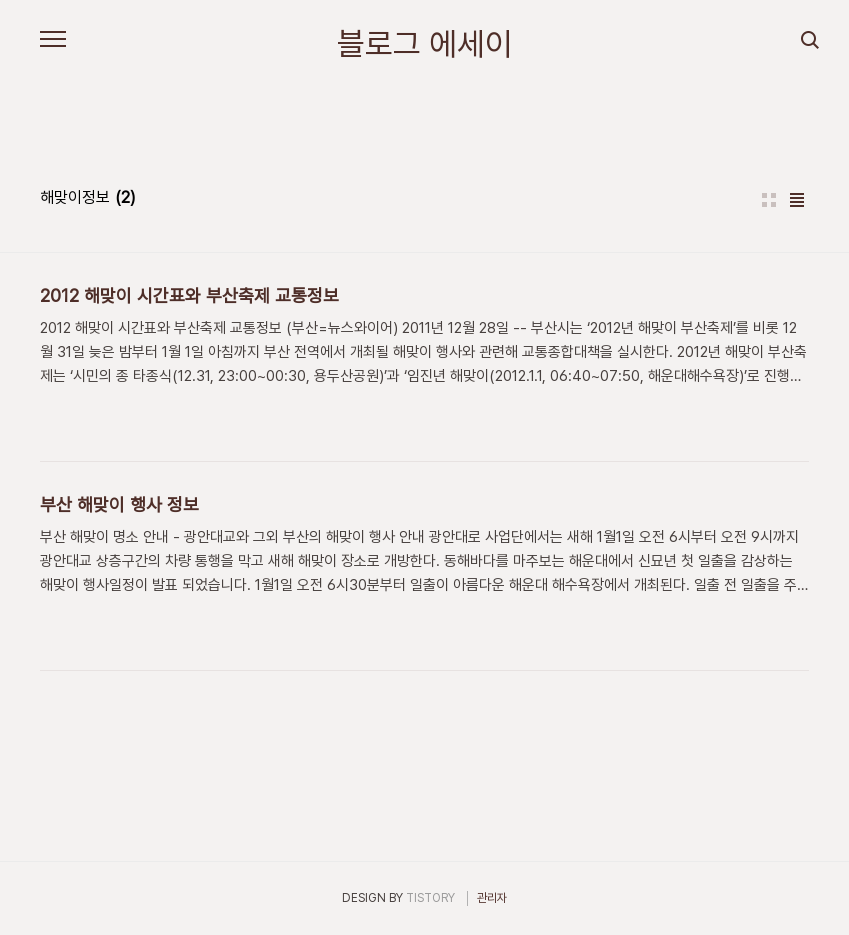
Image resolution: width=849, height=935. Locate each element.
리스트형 (797, 200)
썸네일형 (769, 200)
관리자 (492, 898)
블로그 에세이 (425, 44)
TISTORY (430, 898)
